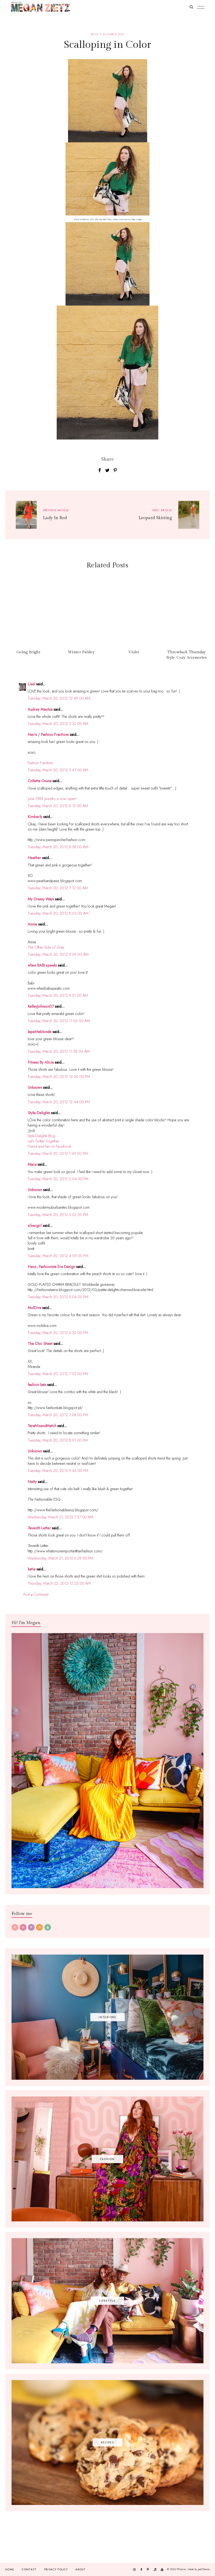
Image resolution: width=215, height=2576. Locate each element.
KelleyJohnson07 (41, 1006)
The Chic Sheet (40, 1343)
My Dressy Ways (41, 899)
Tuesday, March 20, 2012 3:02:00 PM (58, 1214)
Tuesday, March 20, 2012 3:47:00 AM (58, 770)
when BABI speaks (42, 965)
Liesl (31, 684)
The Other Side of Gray (46, 947)
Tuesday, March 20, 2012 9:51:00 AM (58, 995)
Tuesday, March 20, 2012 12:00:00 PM (59, 1076)
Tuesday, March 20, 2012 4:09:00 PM (58, 1256)
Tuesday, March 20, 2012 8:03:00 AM (58, 913)
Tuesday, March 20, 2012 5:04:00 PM (58, 1297)
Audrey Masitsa (40, 709)
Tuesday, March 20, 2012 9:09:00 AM (58, 954)
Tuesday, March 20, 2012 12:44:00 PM (59, 1102)
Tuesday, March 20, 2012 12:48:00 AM (59, 698)
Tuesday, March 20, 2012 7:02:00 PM (58, 1374)
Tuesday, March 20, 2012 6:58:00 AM (58, 847)
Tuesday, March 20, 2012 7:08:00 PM (58, 1415)
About (80, 2569)
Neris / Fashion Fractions (48, 734)
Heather (34, 858)
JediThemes (204, 2569)
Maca (32, 1164)
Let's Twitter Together (43, 1141)
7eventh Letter (39, 1528)
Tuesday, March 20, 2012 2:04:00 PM (58, 1179)
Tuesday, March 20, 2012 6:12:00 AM (58, 806)
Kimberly (35, 816)
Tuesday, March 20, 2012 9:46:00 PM (58, 1470)
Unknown (35, 1087)
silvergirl (35, 1225)
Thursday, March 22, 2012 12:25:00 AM (59, 1583)
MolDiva (34, 1308)
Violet (133, 652)
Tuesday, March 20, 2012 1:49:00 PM (58, 1153)
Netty (32, 1481)
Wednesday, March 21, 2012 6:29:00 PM (60, 1558)
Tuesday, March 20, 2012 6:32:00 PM (58, 1332)
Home (9, 2569)
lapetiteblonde (39, 1032)
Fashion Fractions (40, 763)
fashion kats (37, 1384)
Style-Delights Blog (41, 1136)
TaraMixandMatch (42, 1426)
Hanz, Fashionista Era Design (51, 1266)
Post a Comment (36, 1594)
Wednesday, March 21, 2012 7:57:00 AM (60, 1517)
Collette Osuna (39, 781)
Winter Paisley (81, 652)
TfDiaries (181, 2569)
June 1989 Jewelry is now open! (52, 798)
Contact (29, 2569)
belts (94, 34)
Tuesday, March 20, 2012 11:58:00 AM (59, 1051)
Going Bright (28, 652)
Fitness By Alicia (41, 1062)
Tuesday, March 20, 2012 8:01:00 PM (58, 1440)
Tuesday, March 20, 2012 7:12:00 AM (58, 888)
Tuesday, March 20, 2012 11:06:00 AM (59, 1021)
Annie (32, 924)
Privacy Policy (56, 2569)
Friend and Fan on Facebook (49, 1146)
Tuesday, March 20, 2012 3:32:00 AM (58, 723)
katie (31, 1569)
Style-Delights (39, 1113)
